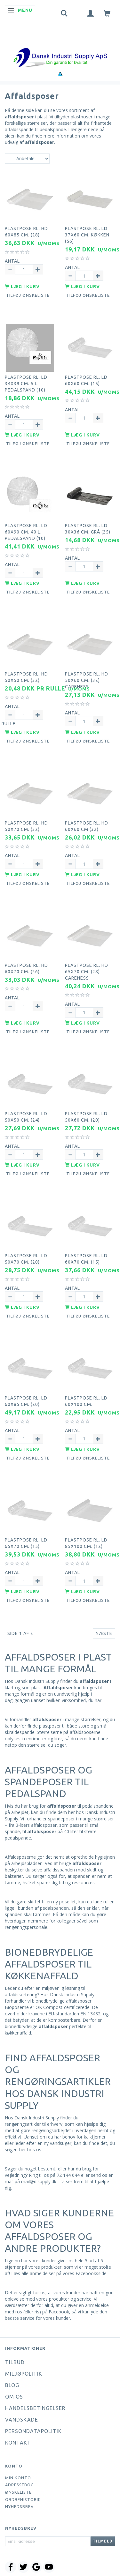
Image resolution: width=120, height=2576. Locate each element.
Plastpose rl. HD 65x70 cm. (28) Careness (86, 972)
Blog (12, 2385)
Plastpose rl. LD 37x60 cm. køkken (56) (87, 235)
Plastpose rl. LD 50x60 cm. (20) (86, 1117)
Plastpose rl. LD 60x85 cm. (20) (26, 1401)
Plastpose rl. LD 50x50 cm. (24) (26, 1117)
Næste (104, 1633)
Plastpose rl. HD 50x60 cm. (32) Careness (86, 680)
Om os (14, 2397)
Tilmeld (103, 2541)
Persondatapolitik (33, 2431)
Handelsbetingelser (35, 2408)
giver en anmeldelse (88, 2305)
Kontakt (18, 2442)
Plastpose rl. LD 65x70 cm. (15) (26, 1543)
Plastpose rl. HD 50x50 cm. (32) (26, 677)
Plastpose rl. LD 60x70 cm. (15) (86, 1259)
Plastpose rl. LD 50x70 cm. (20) (26, 1259)
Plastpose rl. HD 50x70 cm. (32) (26, 826)
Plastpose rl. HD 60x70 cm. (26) (26, 968)
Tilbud (15, 2362)
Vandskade (21, 2420)
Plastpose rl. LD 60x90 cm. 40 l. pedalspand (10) (26, 532)
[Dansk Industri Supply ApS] (60, 48)
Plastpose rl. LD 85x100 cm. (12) (86, 1543)
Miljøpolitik (23, 2374)
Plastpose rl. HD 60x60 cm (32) (86, 826)
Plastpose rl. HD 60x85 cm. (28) (26, 231)
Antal (12, 261)
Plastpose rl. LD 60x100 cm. (86, 1401)
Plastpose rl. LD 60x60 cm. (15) (86, 380)
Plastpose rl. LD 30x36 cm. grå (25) (87, 528)
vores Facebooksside (85, 2273)
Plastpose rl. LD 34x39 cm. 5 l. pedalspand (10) (26, 383)
